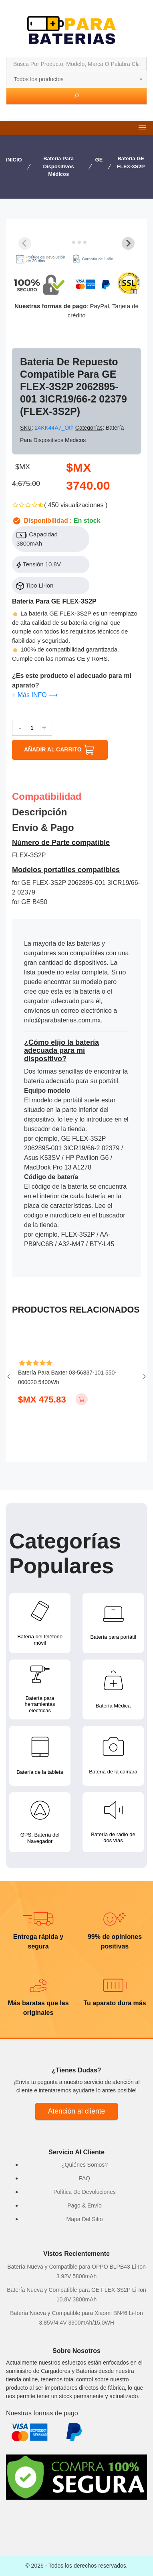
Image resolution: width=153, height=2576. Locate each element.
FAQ (84, 2178)
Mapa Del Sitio (84, 2219)
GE (99, 160)
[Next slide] (128, 243)
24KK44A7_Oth (55, 427)
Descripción (39, 812)
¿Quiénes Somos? (84, 2165)
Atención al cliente (76, 2111)
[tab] (68, 242)
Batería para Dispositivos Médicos (58, 166)
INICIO (14, 160)
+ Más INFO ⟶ (35, 694)
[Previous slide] (24, 243)
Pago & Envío (84, 2205)
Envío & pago (43, 828)
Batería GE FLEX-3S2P (131, 162)
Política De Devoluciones (84, 2192)
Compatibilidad (46, 796)
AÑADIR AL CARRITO (60, 750)
